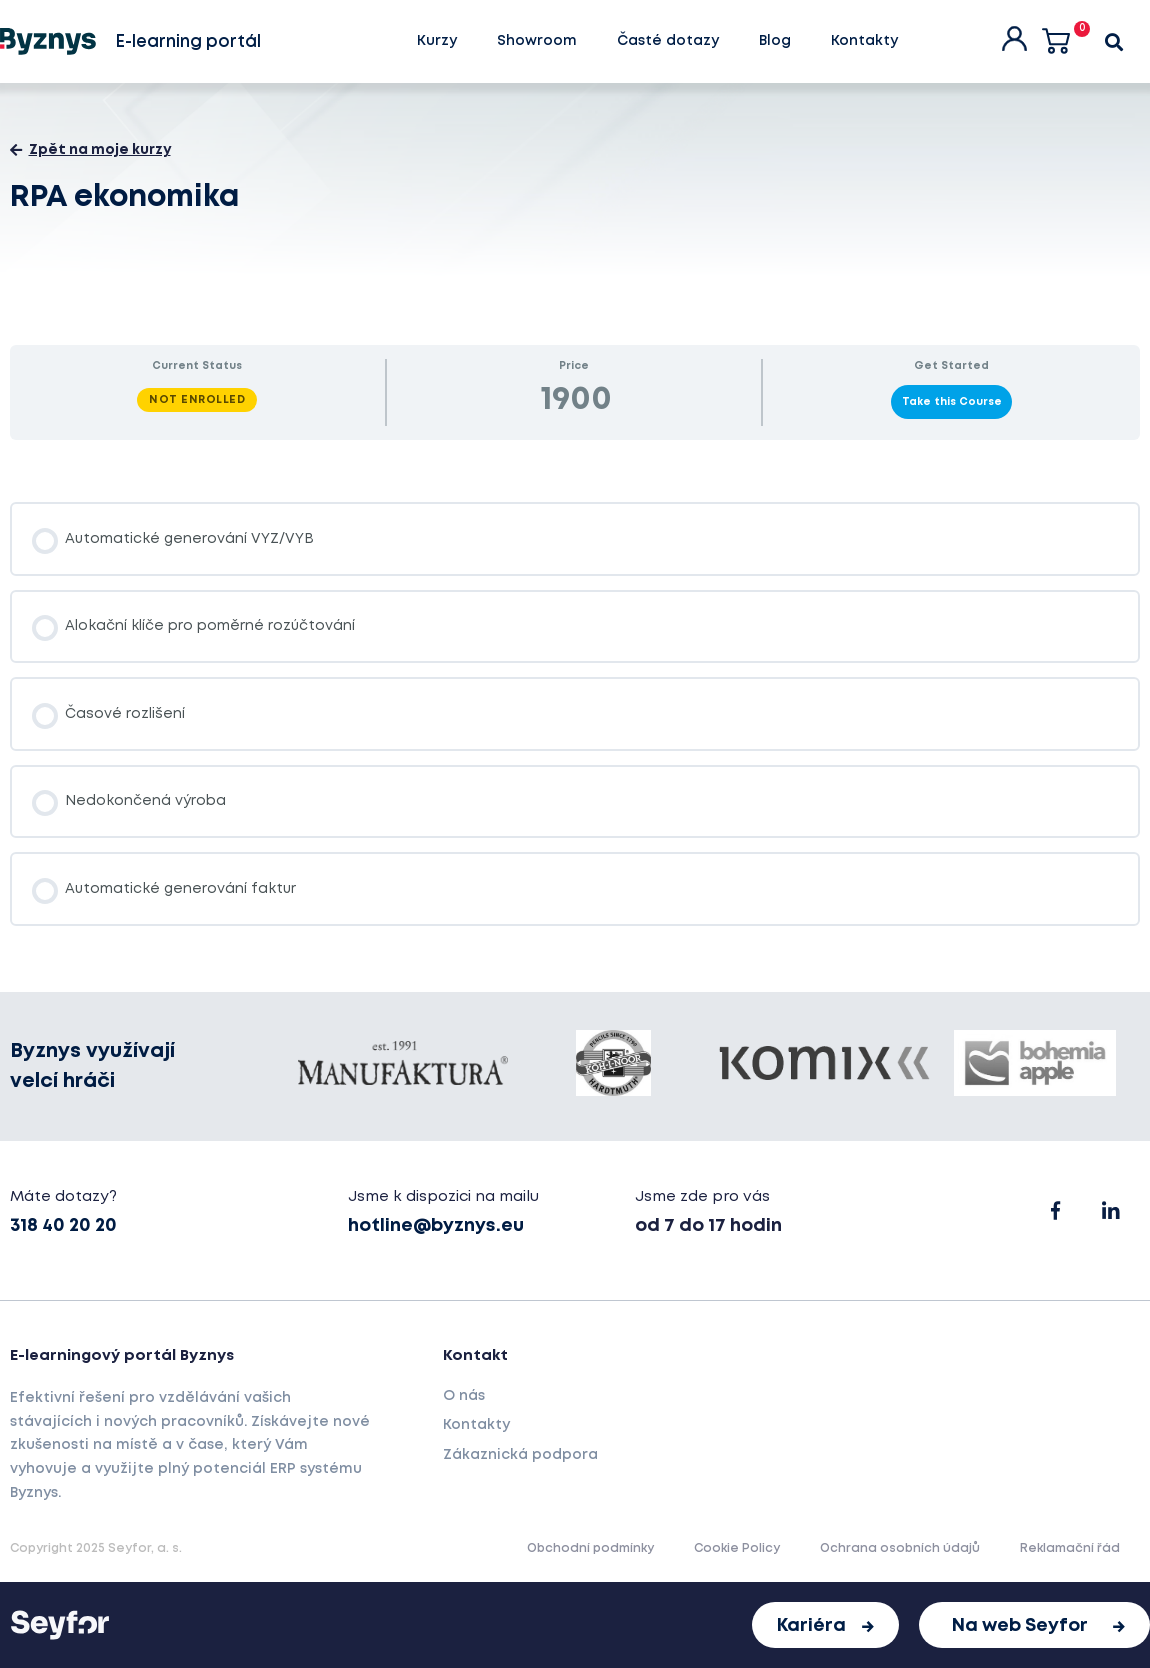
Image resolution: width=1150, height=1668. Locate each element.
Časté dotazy (668, 41)
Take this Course (952, 402)
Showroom (537, 41)
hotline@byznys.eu (436, 1226)
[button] (825, 1625)
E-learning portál (188, 42)
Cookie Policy (737, 1548)
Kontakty (864, 41)
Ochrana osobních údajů (900, 1548)
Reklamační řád (1070, 1548)
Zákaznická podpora (520, 1455)
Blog (775, 41)
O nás (464, 1396)
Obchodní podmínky (590, 1548)
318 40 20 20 (63, 1226)
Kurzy (437, 41)
